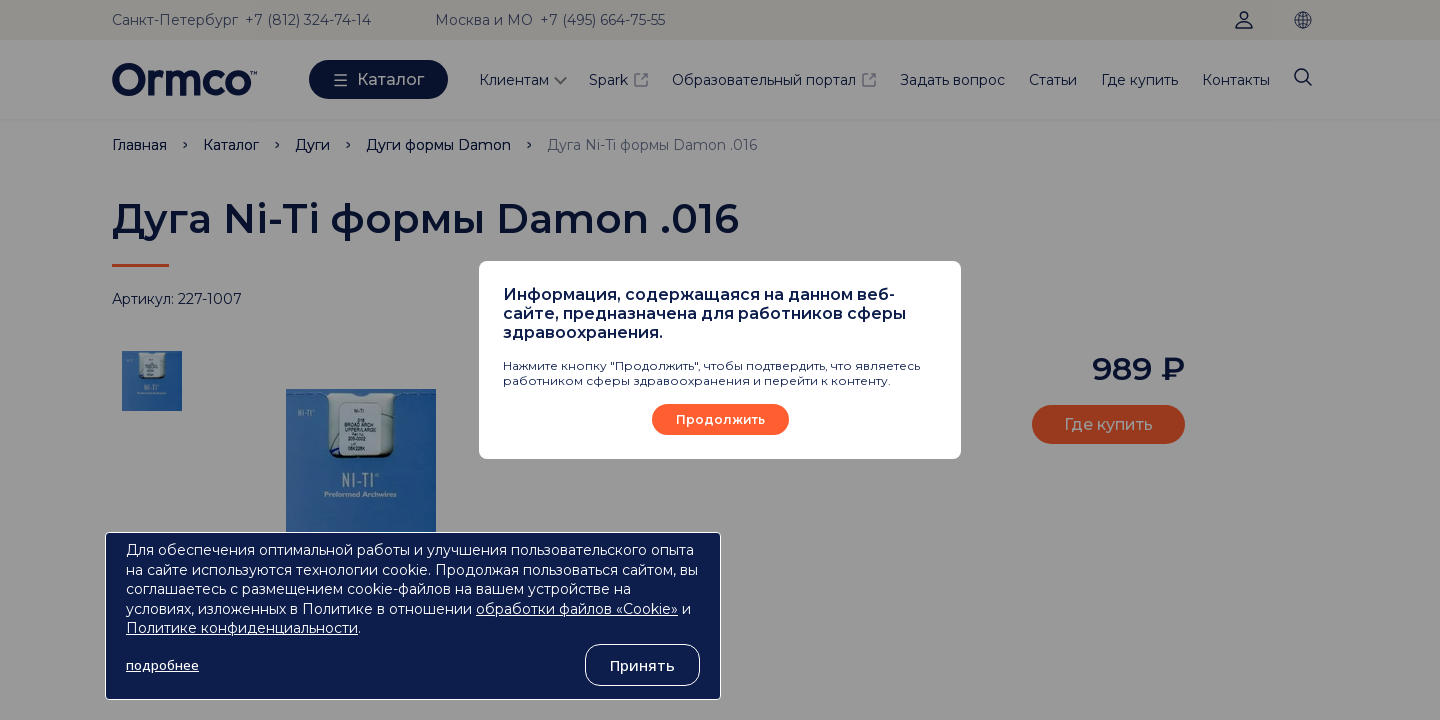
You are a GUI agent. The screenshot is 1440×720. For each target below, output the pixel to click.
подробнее (162, 665)
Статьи (1053, 80)
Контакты (1236, 80)
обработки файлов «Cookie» (577, 609)
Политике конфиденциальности (242, 628)
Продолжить (720, 419)
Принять (642, 665)
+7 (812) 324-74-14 (308, 20)
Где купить (1139, 80)
